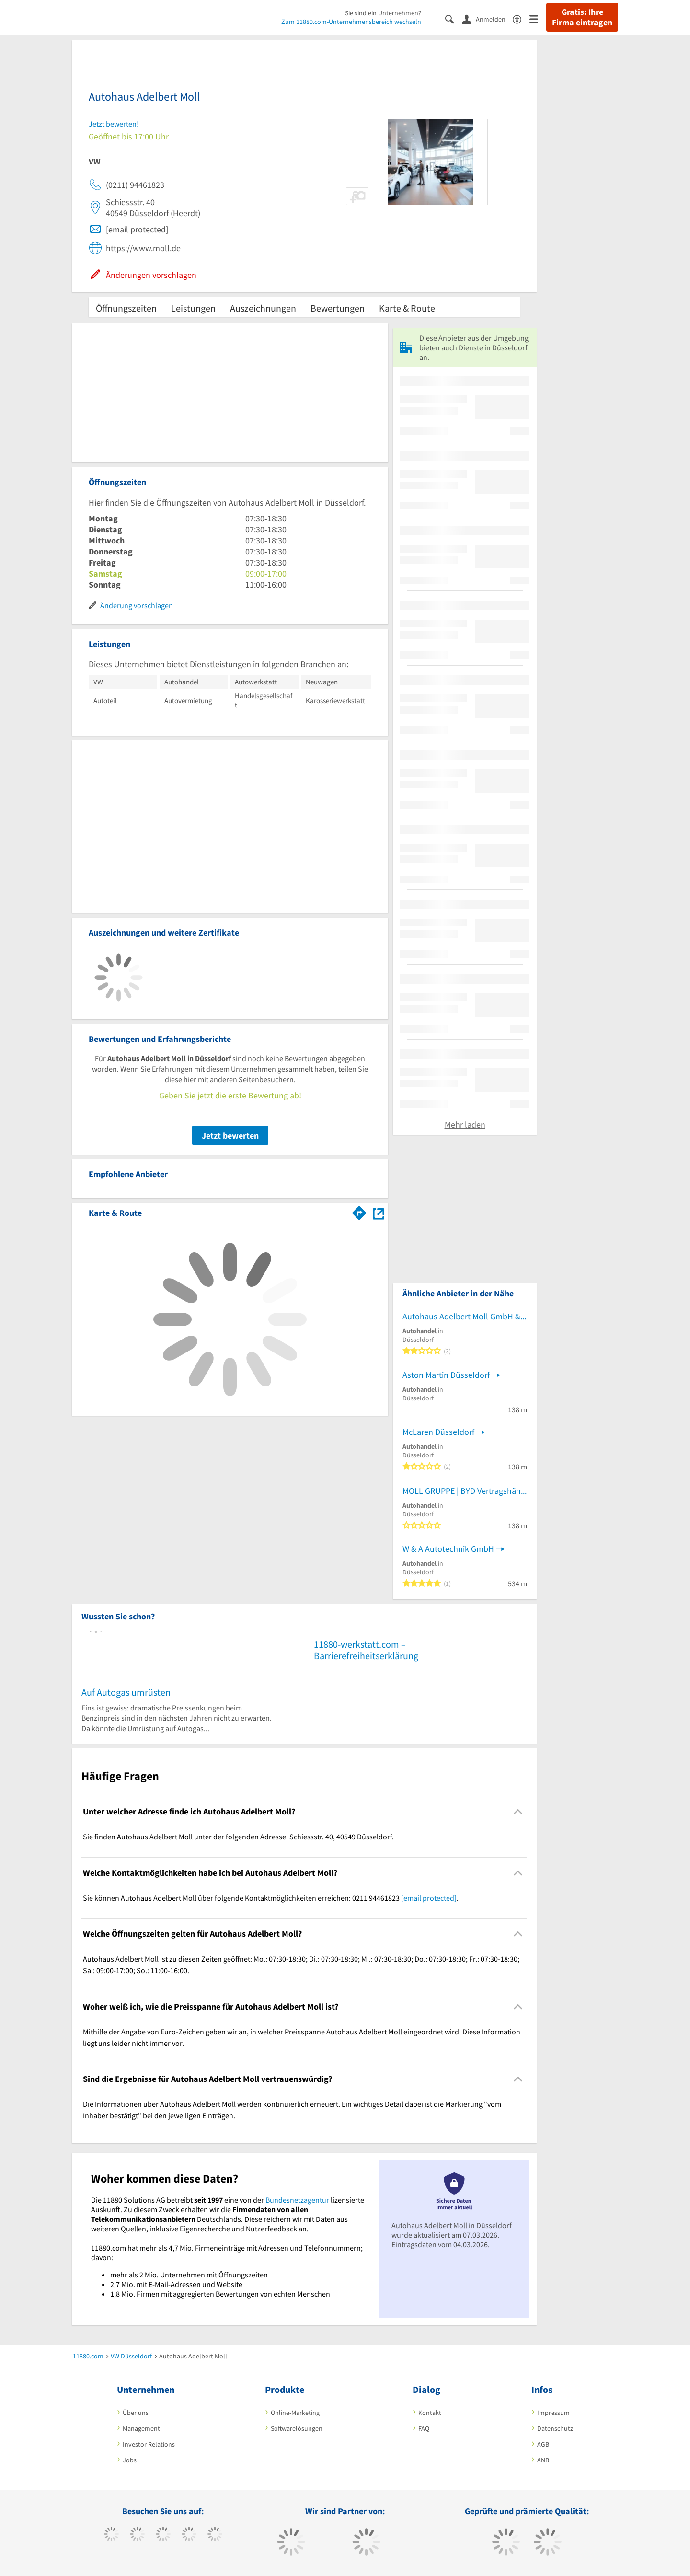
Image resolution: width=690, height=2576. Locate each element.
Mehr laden (465, 1124)
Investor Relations (149, 2444)
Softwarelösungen (296, 2428)
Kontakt (429, 2412)
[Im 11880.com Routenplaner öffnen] (359, 1211)
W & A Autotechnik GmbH (448, 1548)
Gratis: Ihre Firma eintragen (582, 17)
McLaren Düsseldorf (438, 1431)
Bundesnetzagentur (297, 2200)
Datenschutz (555, 2428)
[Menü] (537, 18)
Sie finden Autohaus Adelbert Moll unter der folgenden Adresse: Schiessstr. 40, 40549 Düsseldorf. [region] (238, 1836)
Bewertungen (337, 308)
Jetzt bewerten (230, 1135)
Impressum (553, 2412)
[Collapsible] (518, 1812)
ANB (543, 2460)
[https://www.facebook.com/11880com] (111, 2535)
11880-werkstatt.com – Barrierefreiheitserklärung (366, 1650)
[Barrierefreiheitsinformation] (521, 18)
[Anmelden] (487, 18)
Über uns (136, 2412)
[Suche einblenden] (453, 18)
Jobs (130, 2460)
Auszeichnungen (263, 308)
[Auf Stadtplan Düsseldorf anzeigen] (378, 1212)
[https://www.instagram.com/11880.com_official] (163, 2535)
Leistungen (193, 308)
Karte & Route (407, 308)
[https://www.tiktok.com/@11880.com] (137, 2535)
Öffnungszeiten (126, 308)
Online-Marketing (295, 2412)
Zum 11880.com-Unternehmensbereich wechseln (351, 21)
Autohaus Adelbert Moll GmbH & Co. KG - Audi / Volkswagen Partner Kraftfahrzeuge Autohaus (464, 1316)
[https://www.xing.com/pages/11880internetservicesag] (189, 2535)
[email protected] (429, 1898)
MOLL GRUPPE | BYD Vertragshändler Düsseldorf (464, 1490)
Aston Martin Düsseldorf (446, 1374)
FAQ (423, 2428)
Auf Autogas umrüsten (126, 1692)
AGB (543, 2444)
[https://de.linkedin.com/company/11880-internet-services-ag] (215, 2535)
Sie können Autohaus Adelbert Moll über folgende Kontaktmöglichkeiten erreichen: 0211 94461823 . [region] (271, 1898)
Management (141, 2428)
